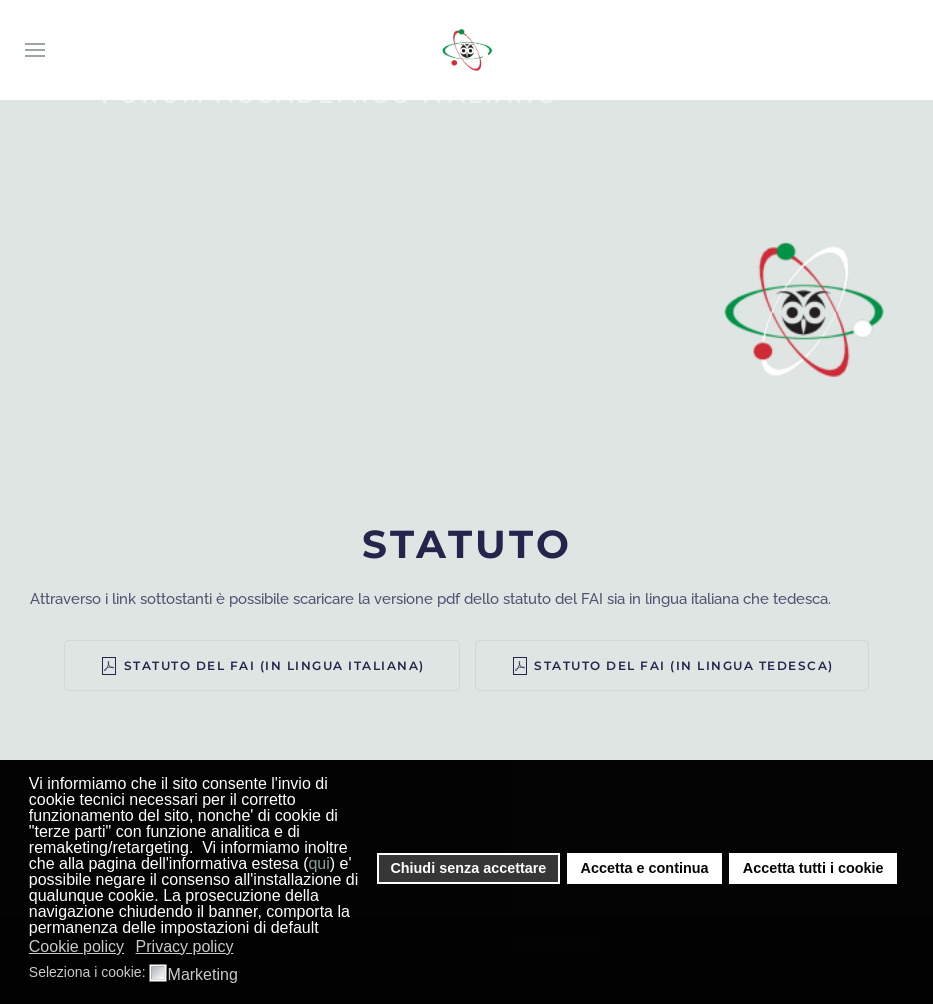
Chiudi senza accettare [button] (468, 868)
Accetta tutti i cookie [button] (813, 868)
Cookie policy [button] (76, 946)
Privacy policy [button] (185, 946)
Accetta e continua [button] (645, 868)
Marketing (203, 975)
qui (318, 863)
